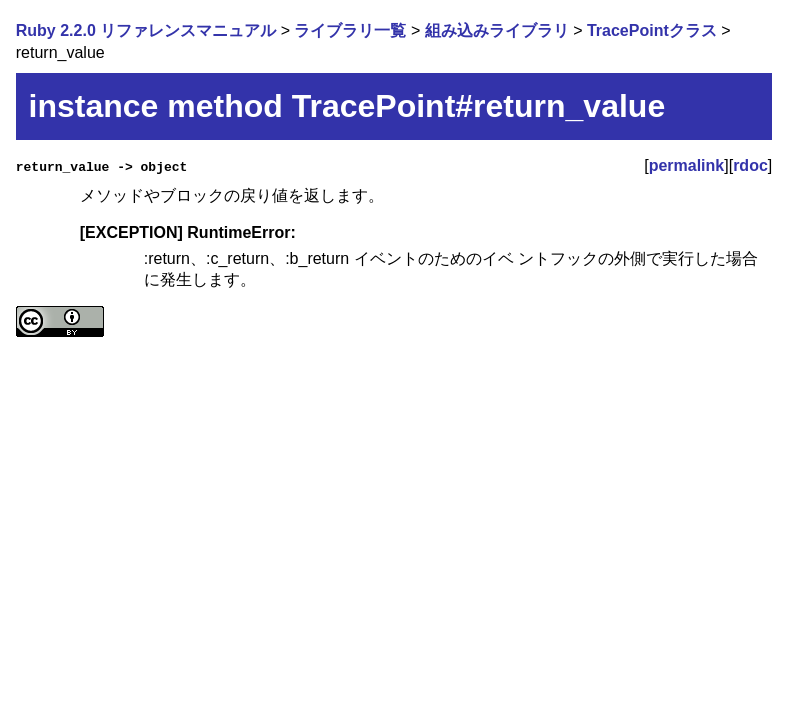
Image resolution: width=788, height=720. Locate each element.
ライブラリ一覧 (350, 30)
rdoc (750, 165)
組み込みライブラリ (497, 30)
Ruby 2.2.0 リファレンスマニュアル (146, 30)
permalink (687, 165)
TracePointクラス (652, 30)
